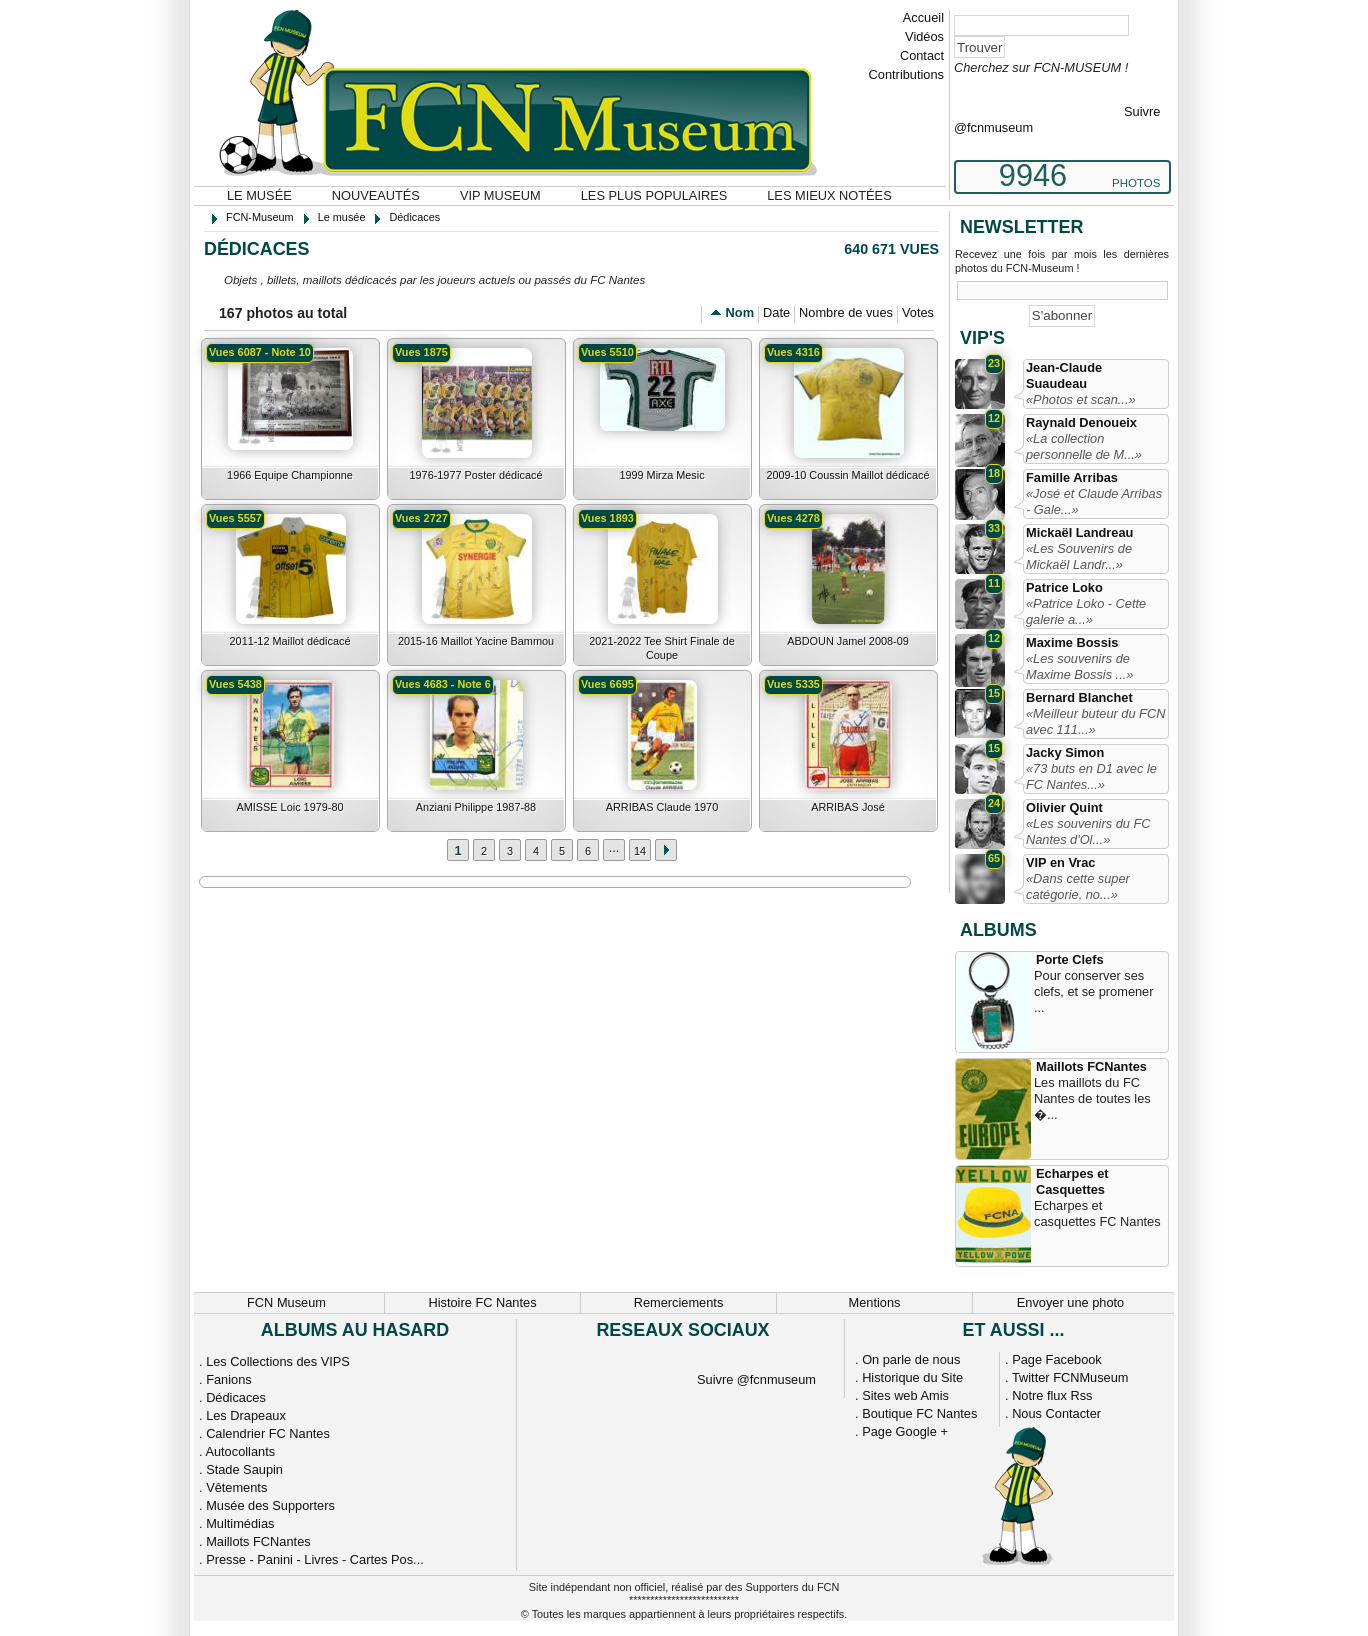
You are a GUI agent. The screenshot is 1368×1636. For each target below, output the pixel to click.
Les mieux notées (829, 195)
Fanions (229, 1379)
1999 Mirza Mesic (661, 475)
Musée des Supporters (270, 1505)
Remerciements (679, 1302)
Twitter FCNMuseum (1070, 1377)
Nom (740, 312)
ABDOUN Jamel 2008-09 (848, 641)
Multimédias (240, 1523)
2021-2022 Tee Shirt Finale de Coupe (662, 648)
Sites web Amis (905, 1395)
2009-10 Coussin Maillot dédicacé (847, 475)
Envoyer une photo (1070, 1302)
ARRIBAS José (848, 807)
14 (640, 851)
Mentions (875, 1302)
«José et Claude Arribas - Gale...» (1094, 501)
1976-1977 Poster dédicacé (475, 475)
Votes (918, 312)
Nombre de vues (846, 312)
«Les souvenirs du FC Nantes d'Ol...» (1088, 831)
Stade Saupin (244, 1469)
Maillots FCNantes (1091, 1066)
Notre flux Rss (1052, 1395)
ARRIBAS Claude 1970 (662, 807)
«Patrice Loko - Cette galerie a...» (1086, 611)
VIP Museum (500, 195)
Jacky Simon (1065, 752)
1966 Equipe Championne (290, 475)
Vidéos (924, 36)
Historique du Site (912, 1377)
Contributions (906, 74)
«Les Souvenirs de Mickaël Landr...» (1079, 556)
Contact (922, 55)
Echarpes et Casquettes (1072, 1181)
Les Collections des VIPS (278, 1361)
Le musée (259, 195)
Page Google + (905, 1431)
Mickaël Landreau (1079, 532)
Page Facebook (1057, 1359)
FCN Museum (286, 1302)
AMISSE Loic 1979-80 (290, 807)
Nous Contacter (1056, 1413)
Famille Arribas (1072, 477)
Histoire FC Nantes (482, 1302)
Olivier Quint (1064, 807)
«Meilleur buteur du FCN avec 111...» (1095, 721)
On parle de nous (911, 1359)
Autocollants (240, 1451)
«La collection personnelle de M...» (1084, 446)
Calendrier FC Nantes (268, 1433)
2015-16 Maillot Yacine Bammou (476, 641)
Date (776, 312)
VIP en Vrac (1060, 862)
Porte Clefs (1070, 959)
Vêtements (236, 1487)
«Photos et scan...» (1081, 399)
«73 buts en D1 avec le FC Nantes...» (1091, 776)
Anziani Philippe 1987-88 (476, 807)
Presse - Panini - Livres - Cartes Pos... (315, 1559)
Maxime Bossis (1072, 642)
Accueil (923, 17)
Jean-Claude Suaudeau (1064, 375)
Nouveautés (376, 195)
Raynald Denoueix (1081, 422)
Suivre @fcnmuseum (756, 1379)
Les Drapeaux (246, 1415)
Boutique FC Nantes (919, 1413)
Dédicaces (236, 1397)
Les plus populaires (654, 195)
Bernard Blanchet (1079, 697)
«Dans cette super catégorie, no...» (1078, 886)
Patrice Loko (1064, 587)
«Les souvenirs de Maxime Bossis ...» (1079, 666)
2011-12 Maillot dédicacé (290, 641)
